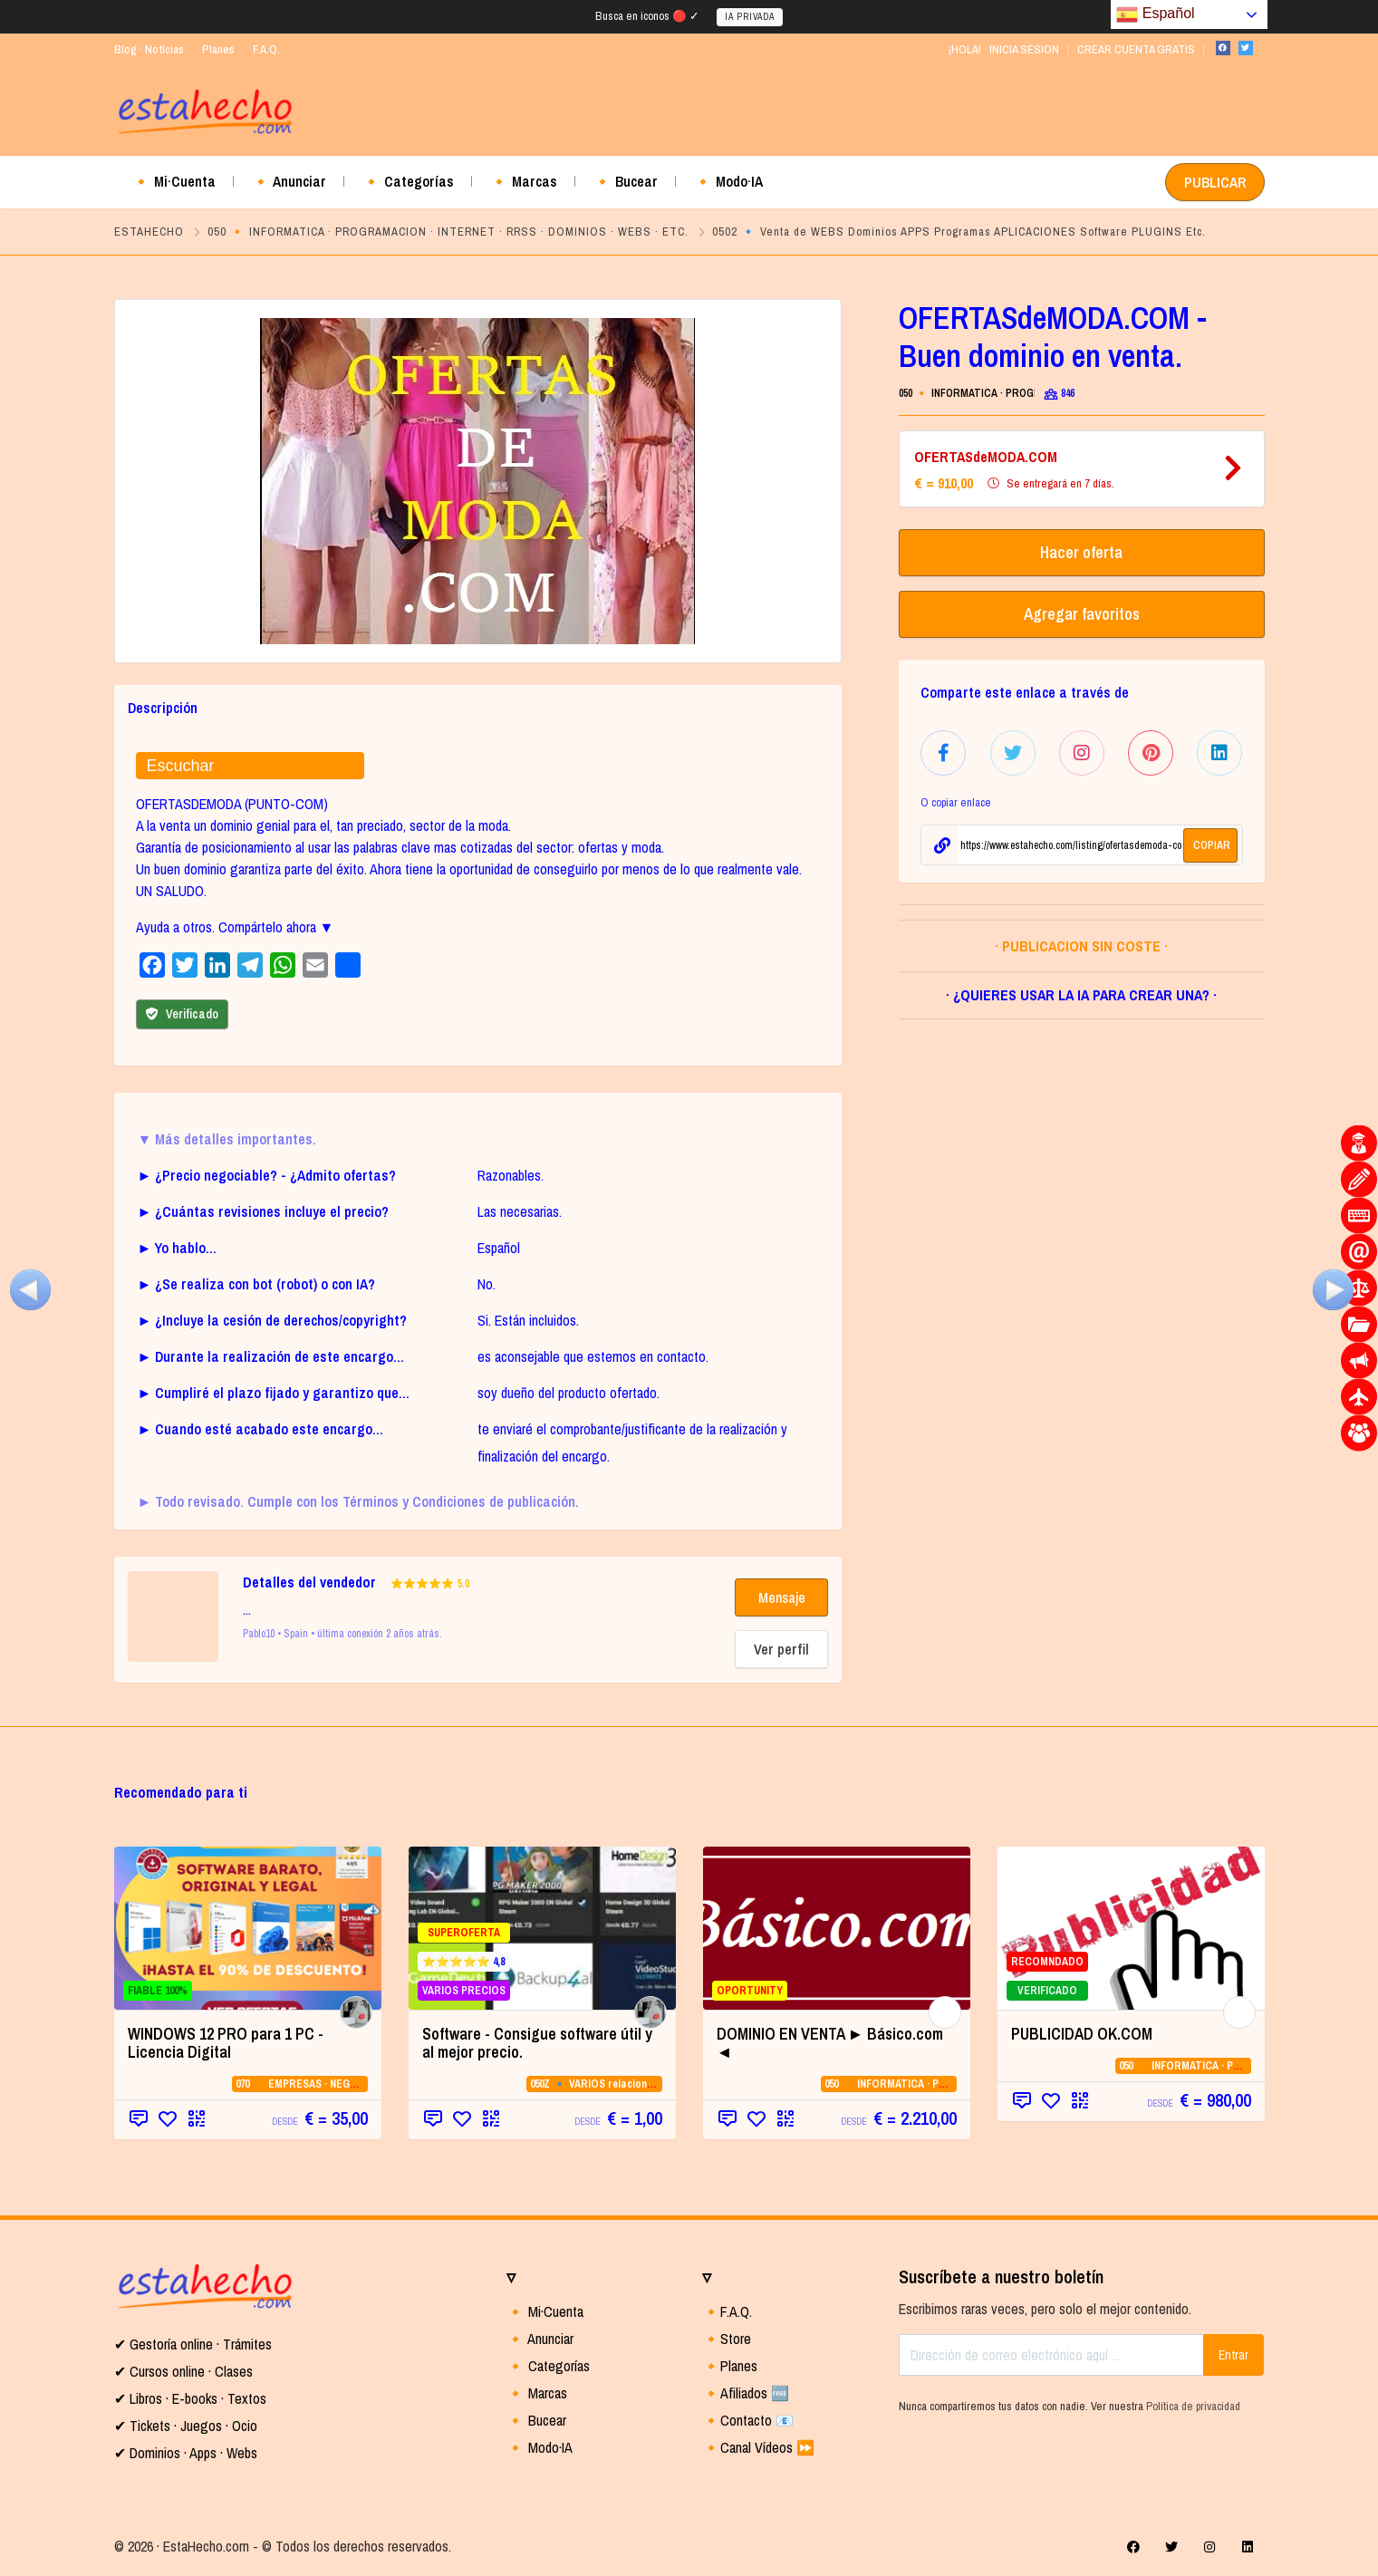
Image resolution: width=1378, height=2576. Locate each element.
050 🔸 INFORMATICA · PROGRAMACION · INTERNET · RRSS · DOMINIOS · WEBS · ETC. (448, 231)
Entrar (1233, 2355)
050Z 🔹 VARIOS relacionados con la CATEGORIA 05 (653, 2084)
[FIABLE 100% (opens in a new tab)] (247, 1928)
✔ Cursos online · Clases (183, 2371)
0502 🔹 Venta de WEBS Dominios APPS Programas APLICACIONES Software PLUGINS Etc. (959, 231)
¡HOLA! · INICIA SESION (1003, 49)
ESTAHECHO (149, 231)
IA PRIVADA (750, 17)
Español (1155, 14)
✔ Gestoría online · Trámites (193, 2344)
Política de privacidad (1193, 2406)
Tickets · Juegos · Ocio (191, 2426)
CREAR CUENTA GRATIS (1136, 49)
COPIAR (1211, 845)
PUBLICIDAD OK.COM (1081, 2033)
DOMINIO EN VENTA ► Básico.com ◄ (830, 2042)
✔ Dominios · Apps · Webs (185, 2453)
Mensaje (781, 1597)
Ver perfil (781, 1649)
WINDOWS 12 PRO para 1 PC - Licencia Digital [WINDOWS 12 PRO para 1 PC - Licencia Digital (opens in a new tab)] (225, 2042)
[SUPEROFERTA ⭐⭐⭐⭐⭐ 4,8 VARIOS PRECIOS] (542, 1928)
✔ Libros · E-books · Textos (190, 2398)
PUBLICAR (1215, 182)
